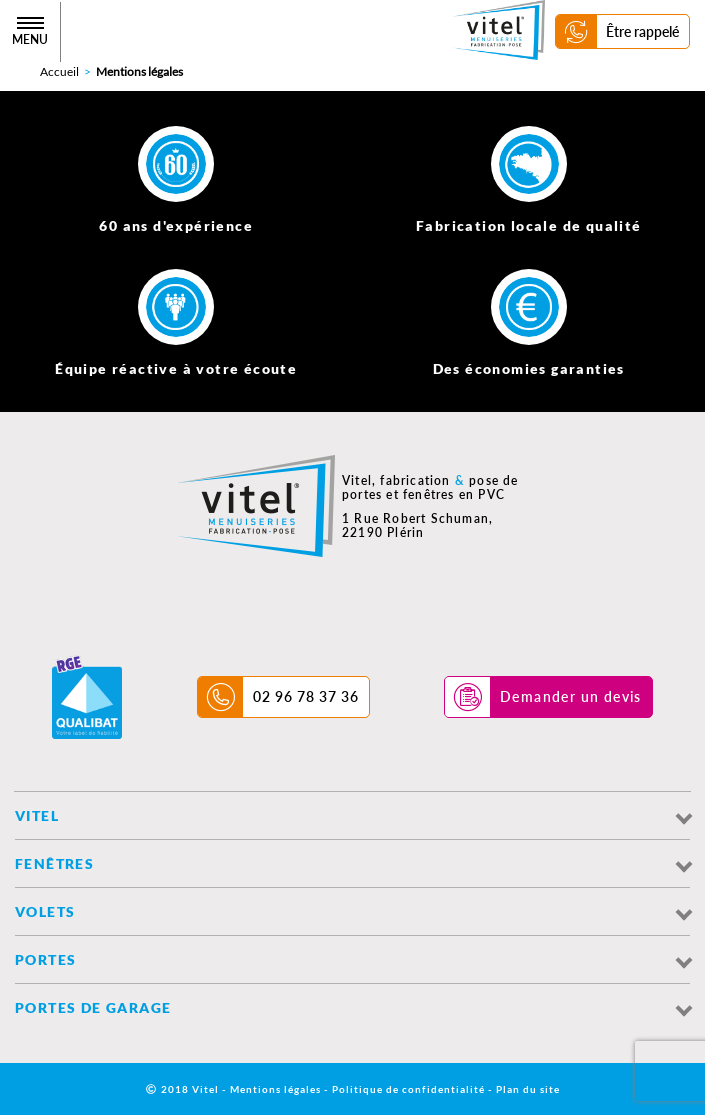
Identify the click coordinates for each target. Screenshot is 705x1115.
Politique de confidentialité (408, 1089)
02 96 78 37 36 (306, 696)
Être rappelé (642, 31)
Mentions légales (275, 1089)
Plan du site (528, 1089)
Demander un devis (571, 696)
